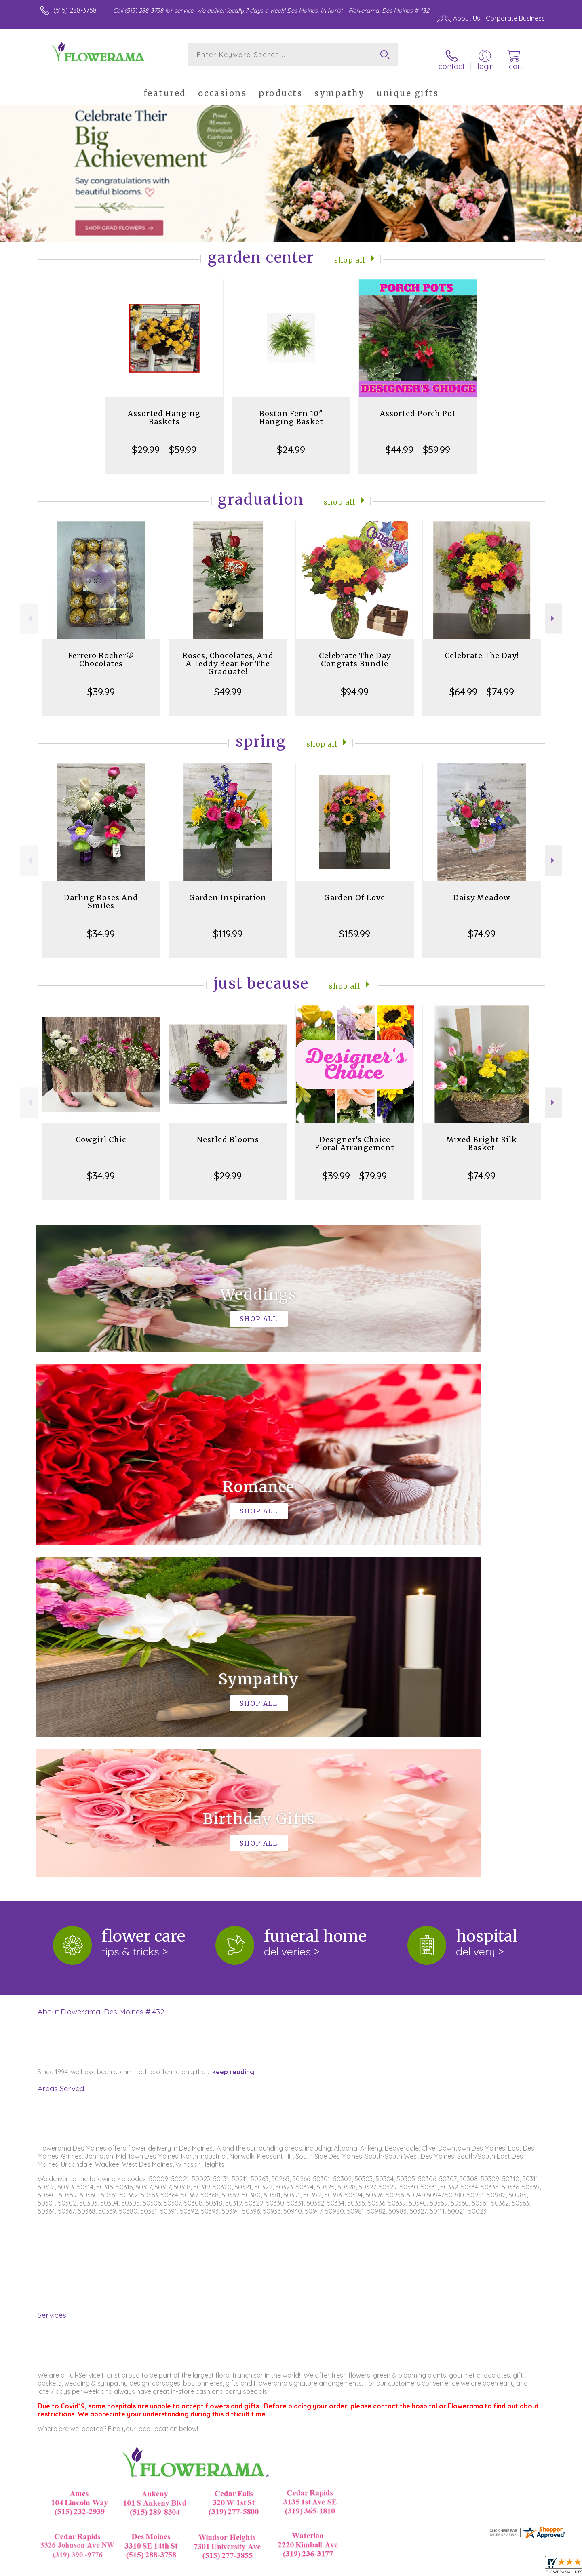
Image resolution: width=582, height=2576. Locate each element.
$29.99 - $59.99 (164, 441)
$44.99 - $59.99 (418, 441)
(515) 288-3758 (75, 10)
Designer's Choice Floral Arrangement (354, 1135)
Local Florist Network (473, 2567)
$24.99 (291, 441)
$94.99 (355, 683)
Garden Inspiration (227, 889)
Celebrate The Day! (482, 647)
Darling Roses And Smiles (101, 893)
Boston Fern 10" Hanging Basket (291, 409)
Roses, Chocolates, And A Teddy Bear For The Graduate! (228, 655)
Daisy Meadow (481, 889)
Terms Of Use (368, 2567)
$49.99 (228, 683)
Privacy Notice (415, 2567)
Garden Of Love (354, 889)
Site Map (523, 2567)
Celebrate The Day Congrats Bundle (355, 651)
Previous (29, 610)
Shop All (349, 250)
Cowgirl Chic (101, 1131)
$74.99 (482, 925)
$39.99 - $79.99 (355, 1167)
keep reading (233, 1732)
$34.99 (101, 925)
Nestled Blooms (228, 1131)
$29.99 (228, 1167)
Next (553, 610)
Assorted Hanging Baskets (164, 409)
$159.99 (354, 925)
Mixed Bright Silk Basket (481, 1135)
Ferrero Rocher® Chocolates (101, 651)
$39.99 (101, 683)
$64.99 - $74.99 (481, 683)
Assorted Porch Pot (418, 405)
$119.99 (227, 925)
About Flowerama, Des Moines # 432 (101, 1671)
